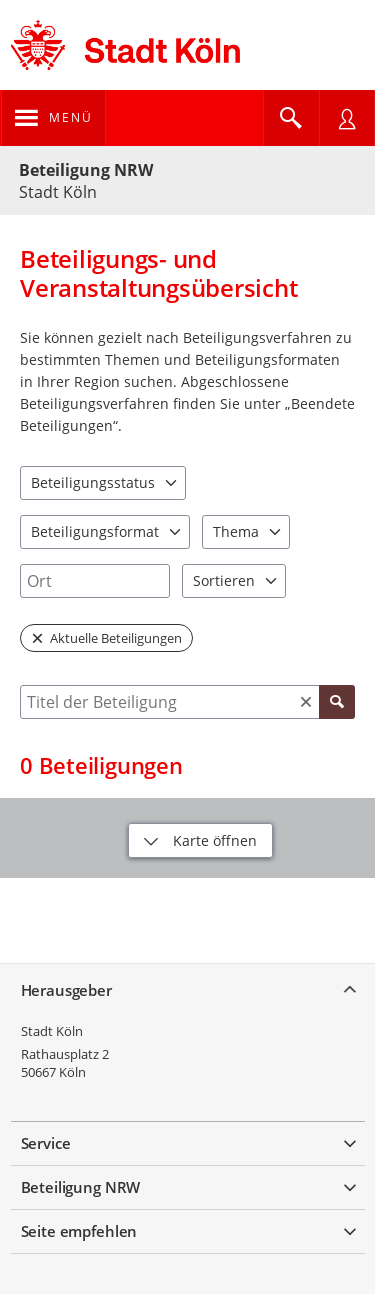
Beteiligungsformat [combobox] (95, 531)
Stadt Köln (52, 1031)
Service (46, 1143)
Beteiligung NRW (86, 170)
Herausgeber (66, 990)
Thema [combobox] (236, 531)
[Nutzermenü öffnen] (347, 118)
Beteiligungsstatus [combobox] (93, 482)
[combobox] (95, 581)
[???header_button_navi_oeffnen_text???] (53, 118)
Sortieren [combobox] (224, 580)
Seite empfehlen (79, 1231)
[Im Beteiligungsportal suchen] (291, 118)
